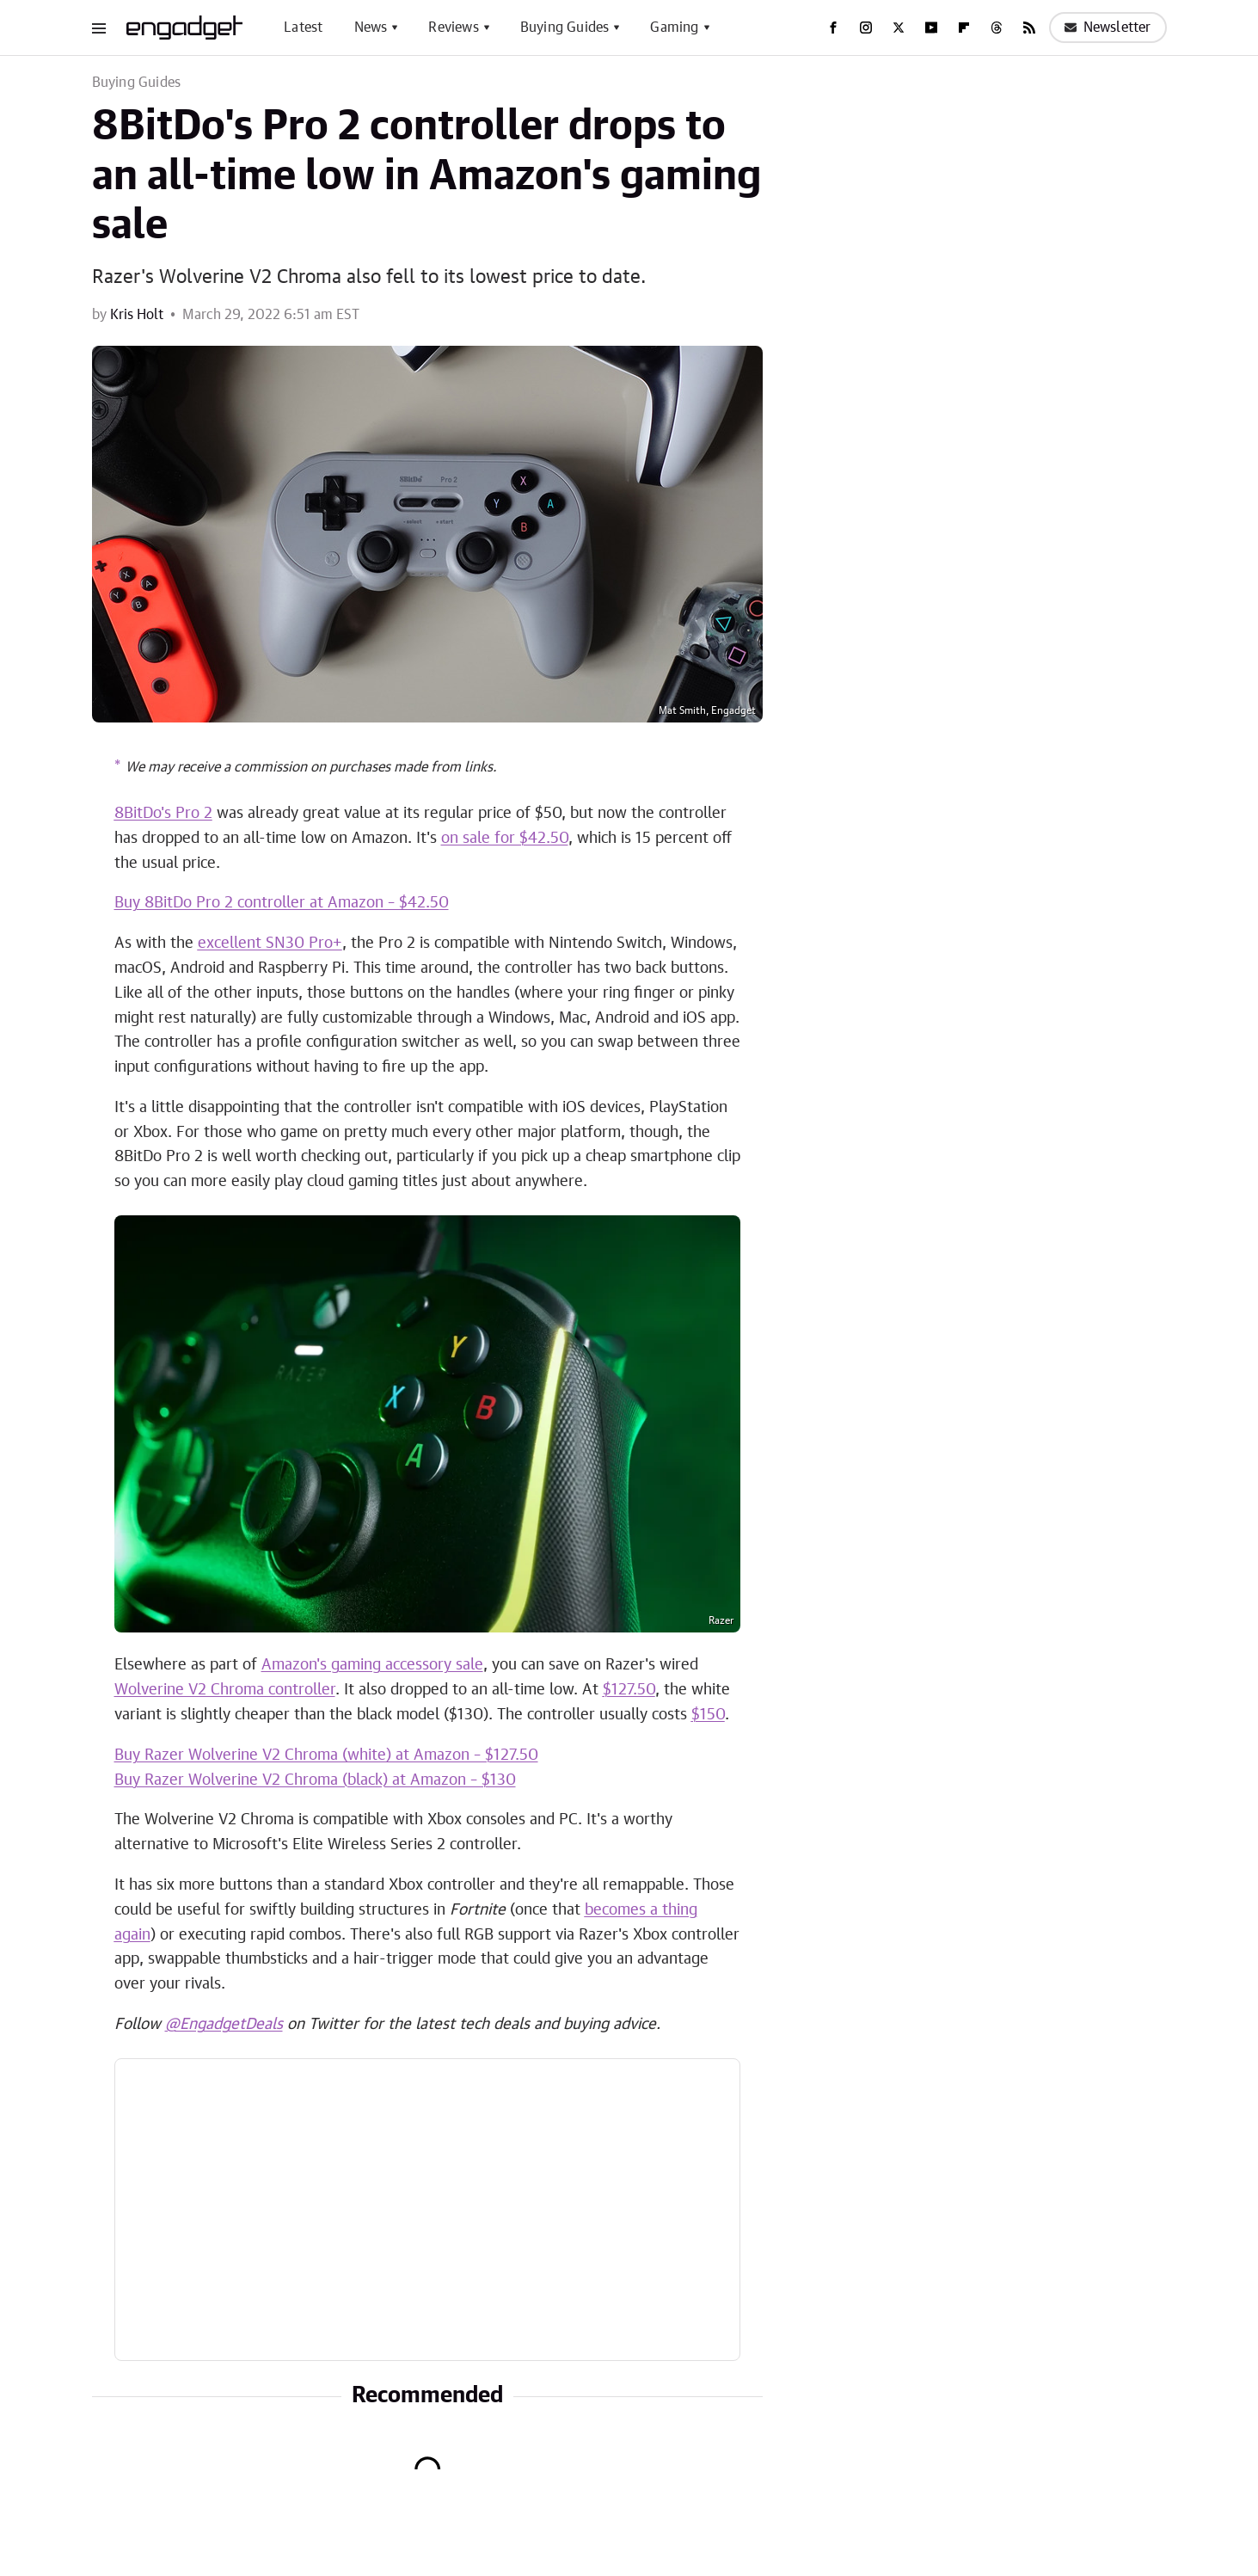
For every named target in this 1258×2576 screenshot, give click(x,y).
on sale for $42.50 (504, 838)
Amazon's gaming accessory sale (372, 1665)
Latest (303, 27)
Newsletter (1108, 27)
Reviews (453, 27)
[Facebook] (833, 27)
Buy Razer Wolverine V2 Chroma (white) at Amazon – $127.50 (326, 1755)
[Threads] (996, 27)
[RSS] (1029, 27)
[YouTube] (931, 27)
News (371, 27)
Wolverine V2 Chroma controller (224, 1690)
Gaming (674, 27)
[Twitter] (898, 27)
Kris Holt (136, 315)
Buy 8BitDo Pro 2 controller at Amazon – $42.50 (281, 903)
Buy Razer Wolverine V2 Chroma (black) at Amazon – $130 (315, 1780)
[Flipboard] (964, 27)
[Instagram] (866, 27)
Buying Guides (565, 27)
